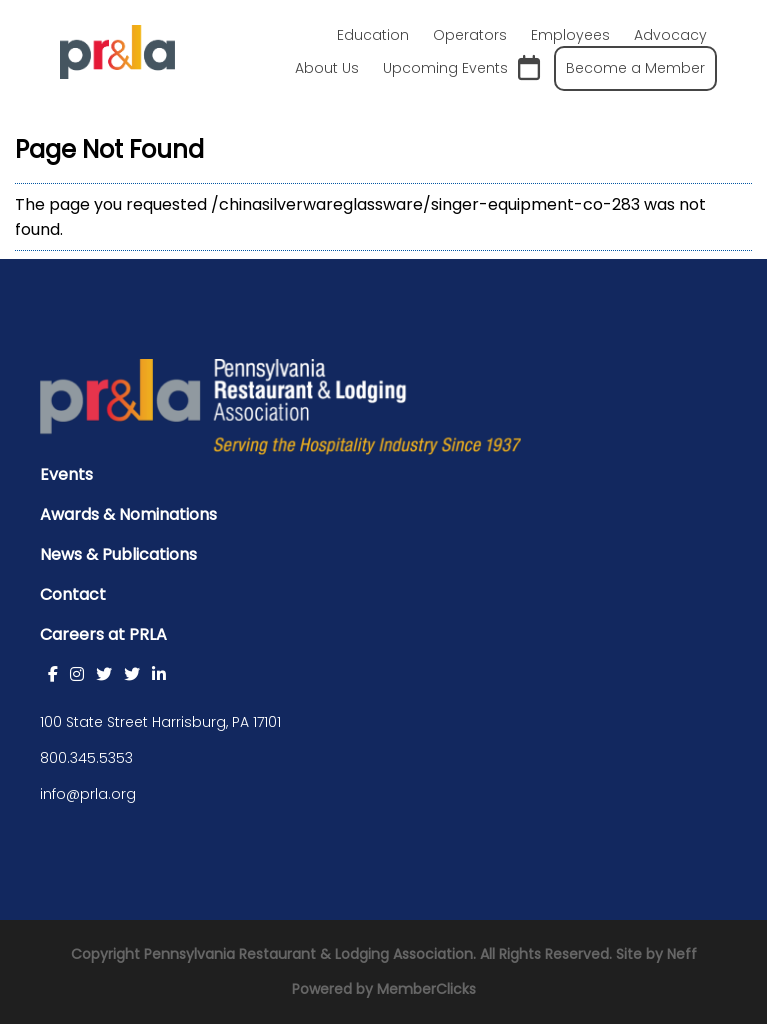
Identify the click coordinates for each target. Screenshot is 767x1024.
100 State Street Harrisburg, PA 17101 (160, 722)
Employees (570, 35)
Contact (73, 594)
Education (373, 35)
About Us (327, 68)
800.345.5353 (86, 758)
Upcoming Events (461, 68)
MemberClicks (426, 989)
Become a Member (635, 68)
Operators (470, 35)
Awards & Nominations (128, 514)
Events (66, 474)
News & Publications (118, 554)
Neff (682, 954)
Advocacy (670, 35)
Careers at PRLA (103, 634)
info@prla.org (88, 794)
